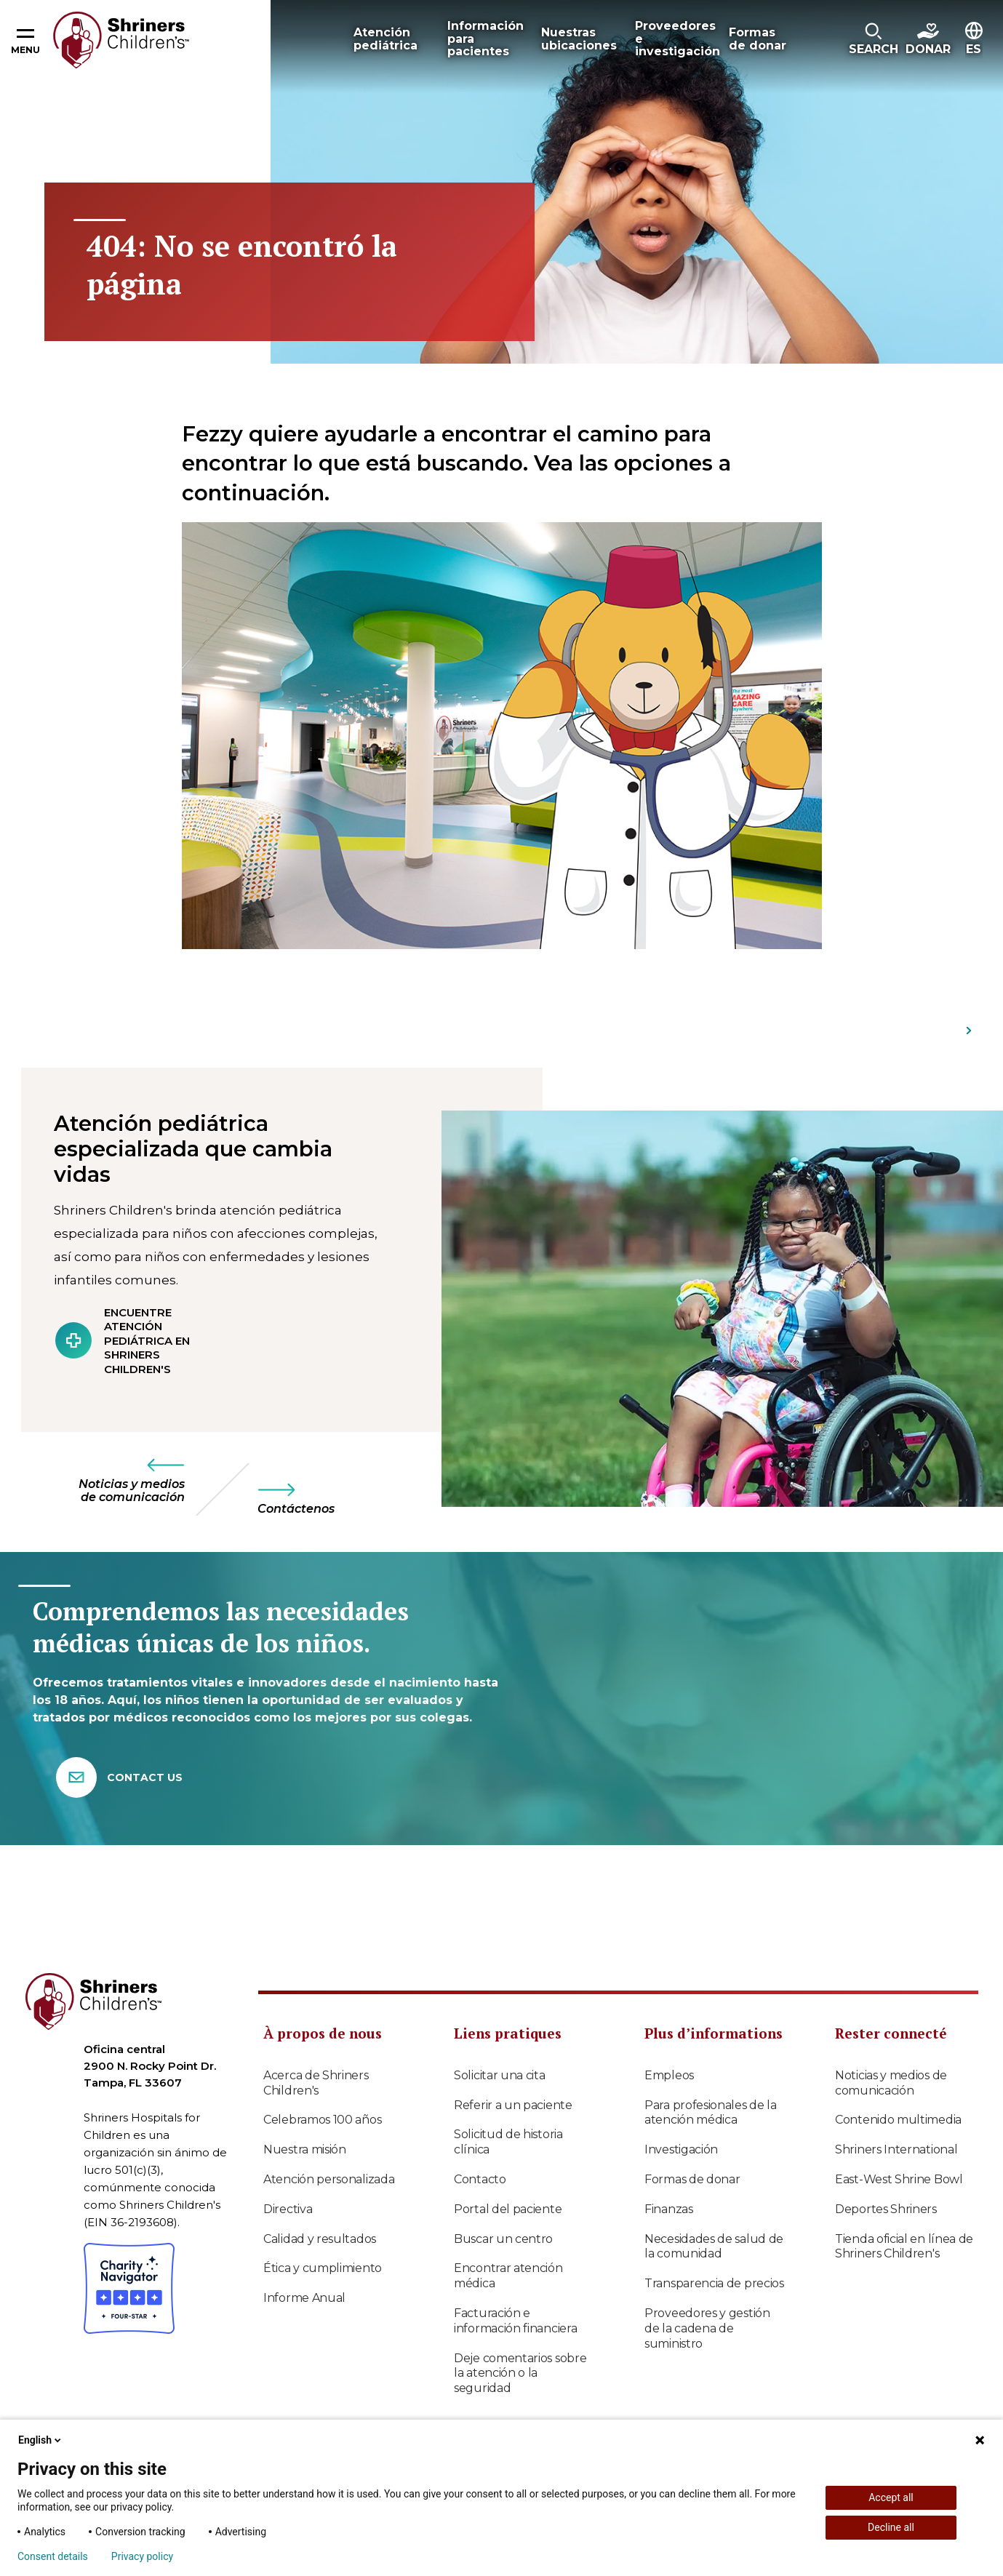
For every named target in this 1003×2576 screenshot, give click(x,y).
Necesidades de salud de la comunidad (713, 2246)
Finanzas (668, 2209)
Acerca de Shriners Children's (316, 2082)
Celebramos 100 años (322, 2120)
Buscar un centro (503, 2239)
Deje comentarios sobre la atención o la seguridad (520, 2373)
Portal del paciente (508, 2209)
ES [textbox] (973, 49)
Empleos (669, 2075)
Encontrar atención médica (508, 2275)
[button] (874, 40)
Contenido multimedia (898, 2120)
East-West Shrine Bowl (899, 2179)
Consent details (52, 2556)
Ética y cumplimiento (322, 2268)
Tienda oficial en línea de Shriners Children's (904, 2246)
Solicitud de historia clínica (508, 2141)
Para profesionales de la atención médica (710, 2112)
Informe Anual (304, 2298)
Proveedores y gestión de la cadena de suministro (707, 2328)
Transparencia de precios (714, 2283)
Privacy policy (142, 2556)
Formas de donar (692, 2179)
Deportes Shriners (886, 2209)
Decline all (891, 2527)
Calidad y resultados (319, 2239)
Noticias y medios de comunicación (891, 2082)
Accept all (891, 2497)
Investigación (681, 2149)
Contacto (480, 2179)
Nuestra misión (304, 2149)
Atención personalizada (328, 2179)
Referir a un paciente (513, 2105)
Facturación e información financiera (515, 2320)
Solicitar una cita (500, 2075)
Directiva (287, 2209)
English (40, 2440)
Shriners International (896, 2149)
